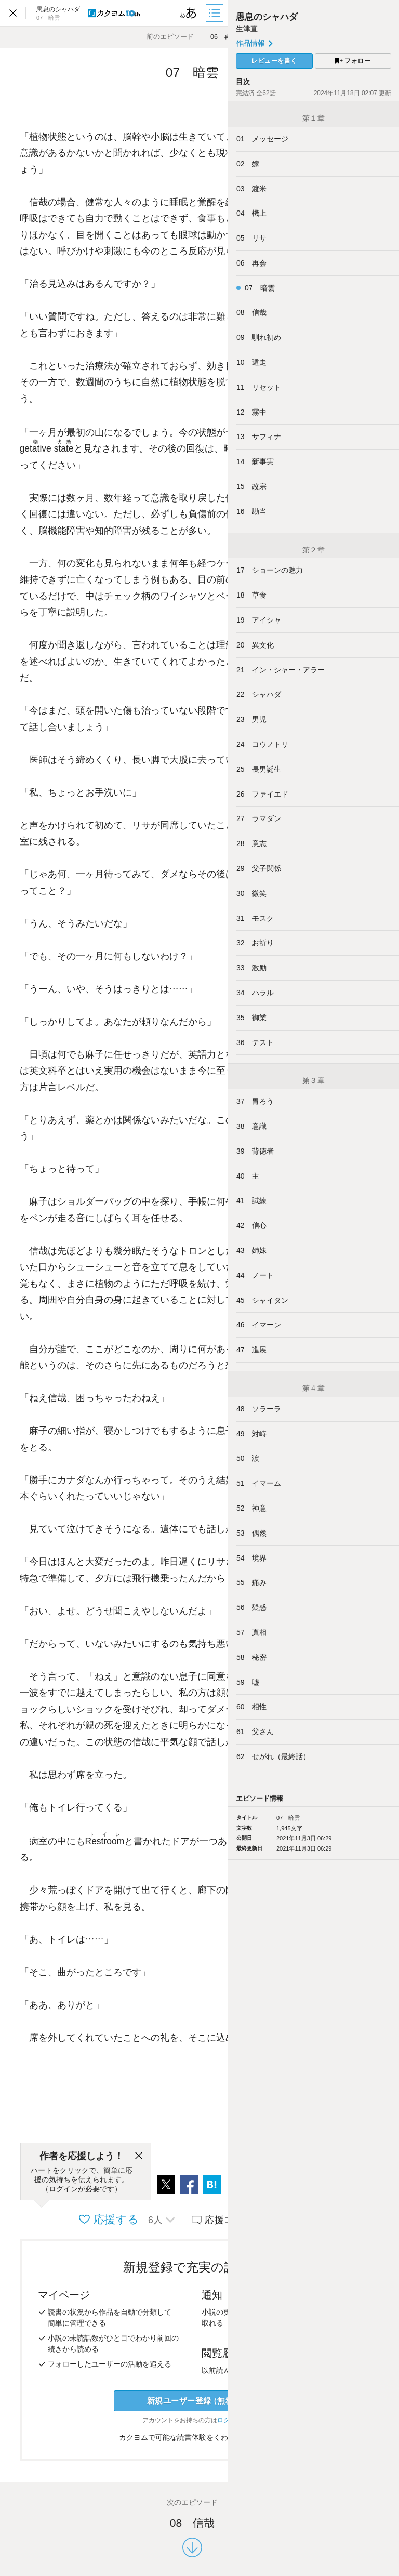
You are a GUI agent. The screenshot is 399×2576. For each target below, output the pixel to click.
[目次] (216, 13)
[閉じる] (138, 2156)
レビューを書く (274, 60)
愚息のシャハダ (267, 17)
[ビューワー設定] (189, 13)
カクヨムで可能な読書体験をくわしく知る (192, 2437)
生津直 (247, 28)
